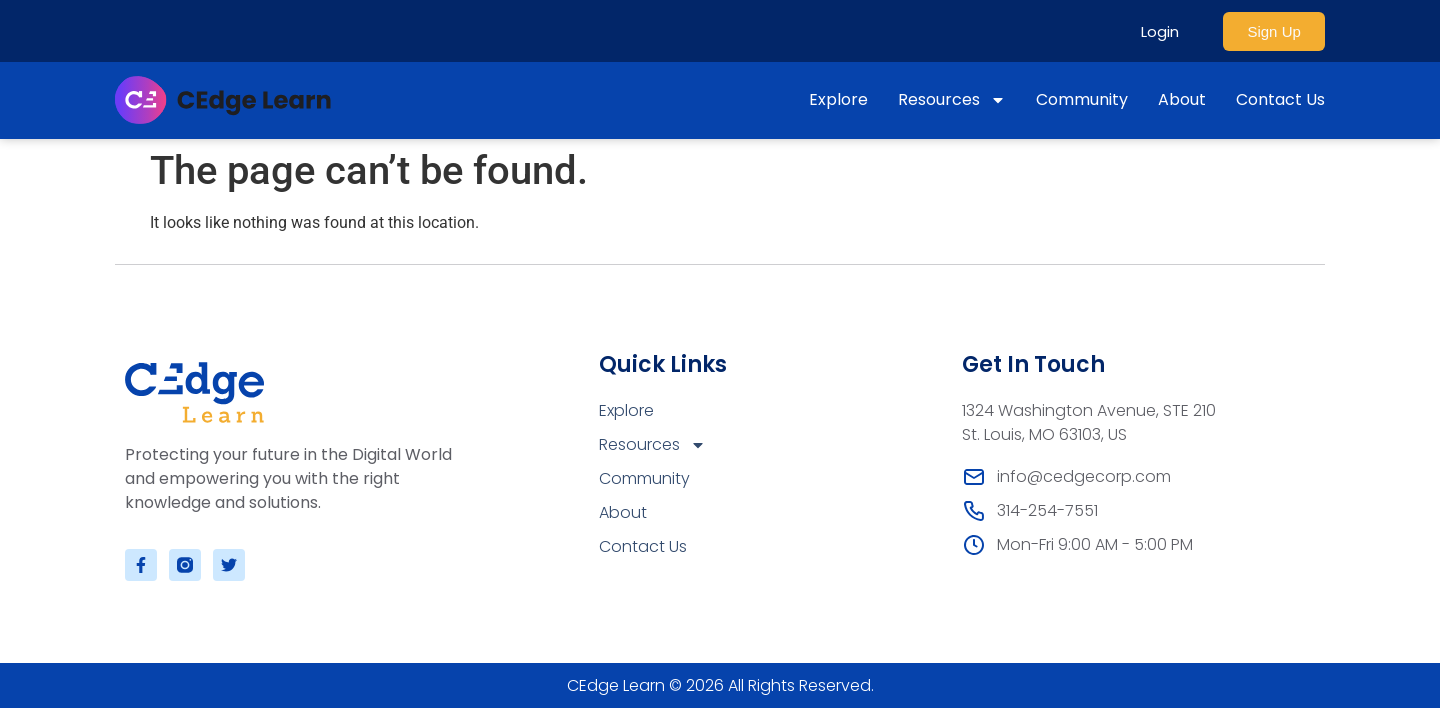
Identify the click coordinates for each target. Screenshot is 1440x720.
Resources (952, 100)
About (1182, 99)
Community (1082, 99)
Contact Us (1280, 99)
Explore (838, 99)
